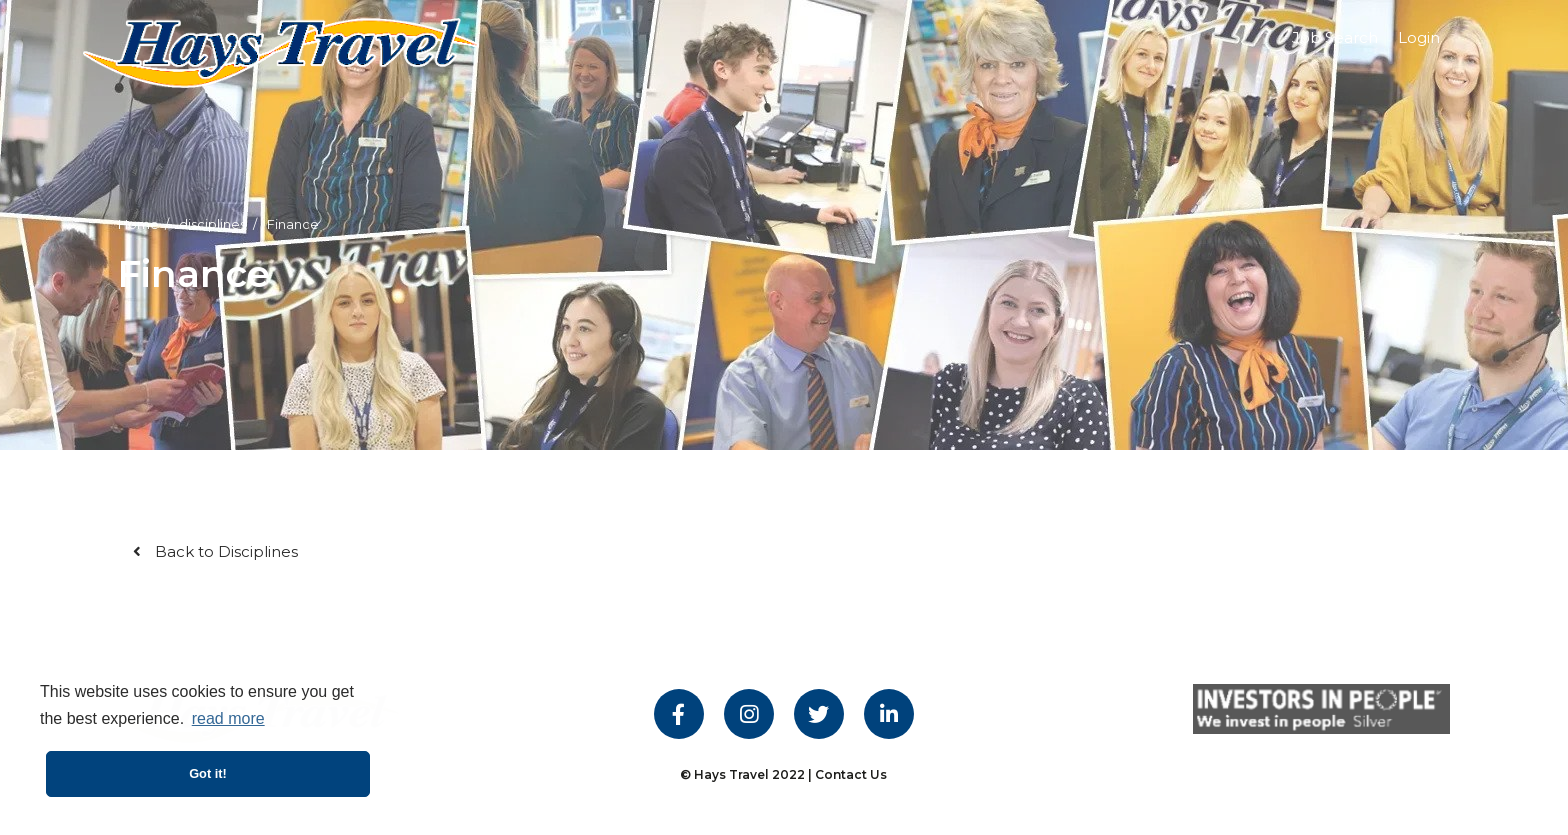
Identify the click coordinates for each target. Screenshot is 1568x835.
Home (138, 224)
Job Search (1335, 37)
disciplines (212, 224)
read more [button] (228, 718)
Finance (293, 224)
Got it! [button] (208, 773)
